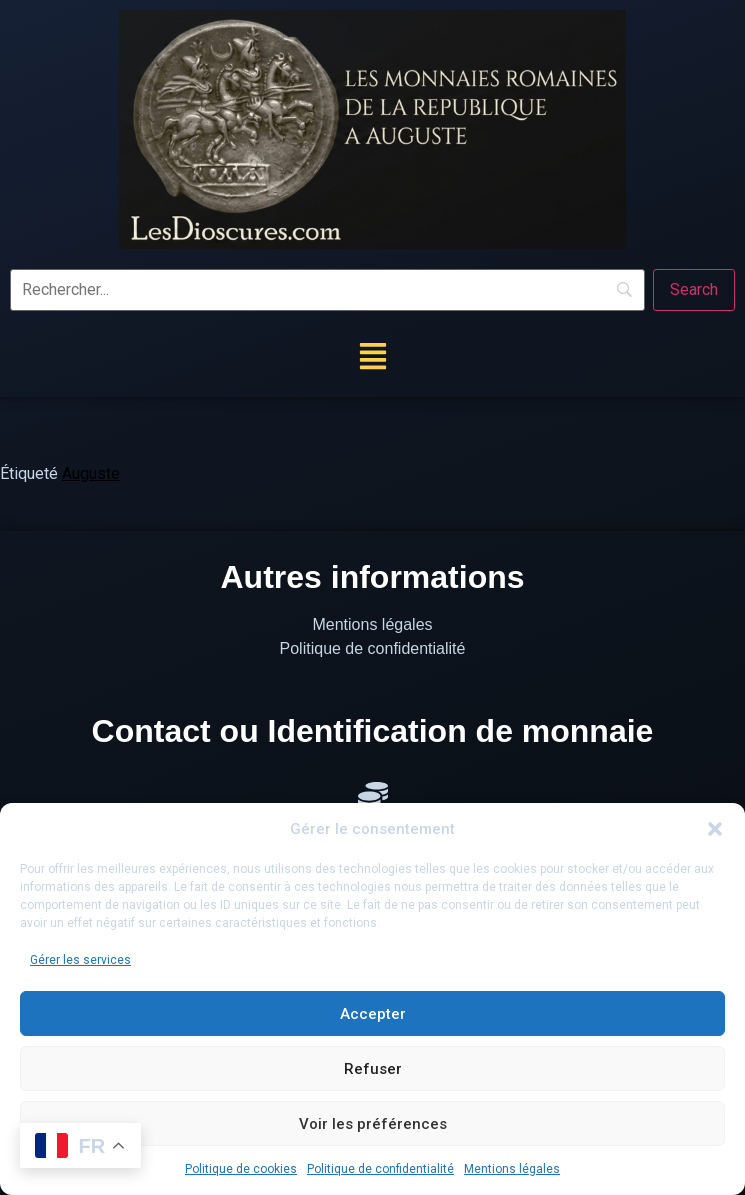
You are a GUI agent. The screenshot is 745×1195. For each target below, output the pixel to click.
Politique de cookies (241, 1169)
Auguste (91, 473)
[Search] (694, 290)
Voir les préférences (373, 1124)
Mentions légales (512, 1169)
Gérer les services (80, 960)
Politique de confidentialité (380, 1169)
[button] (715, 829)
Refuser (373, 1069)
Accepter (373, 1014)
